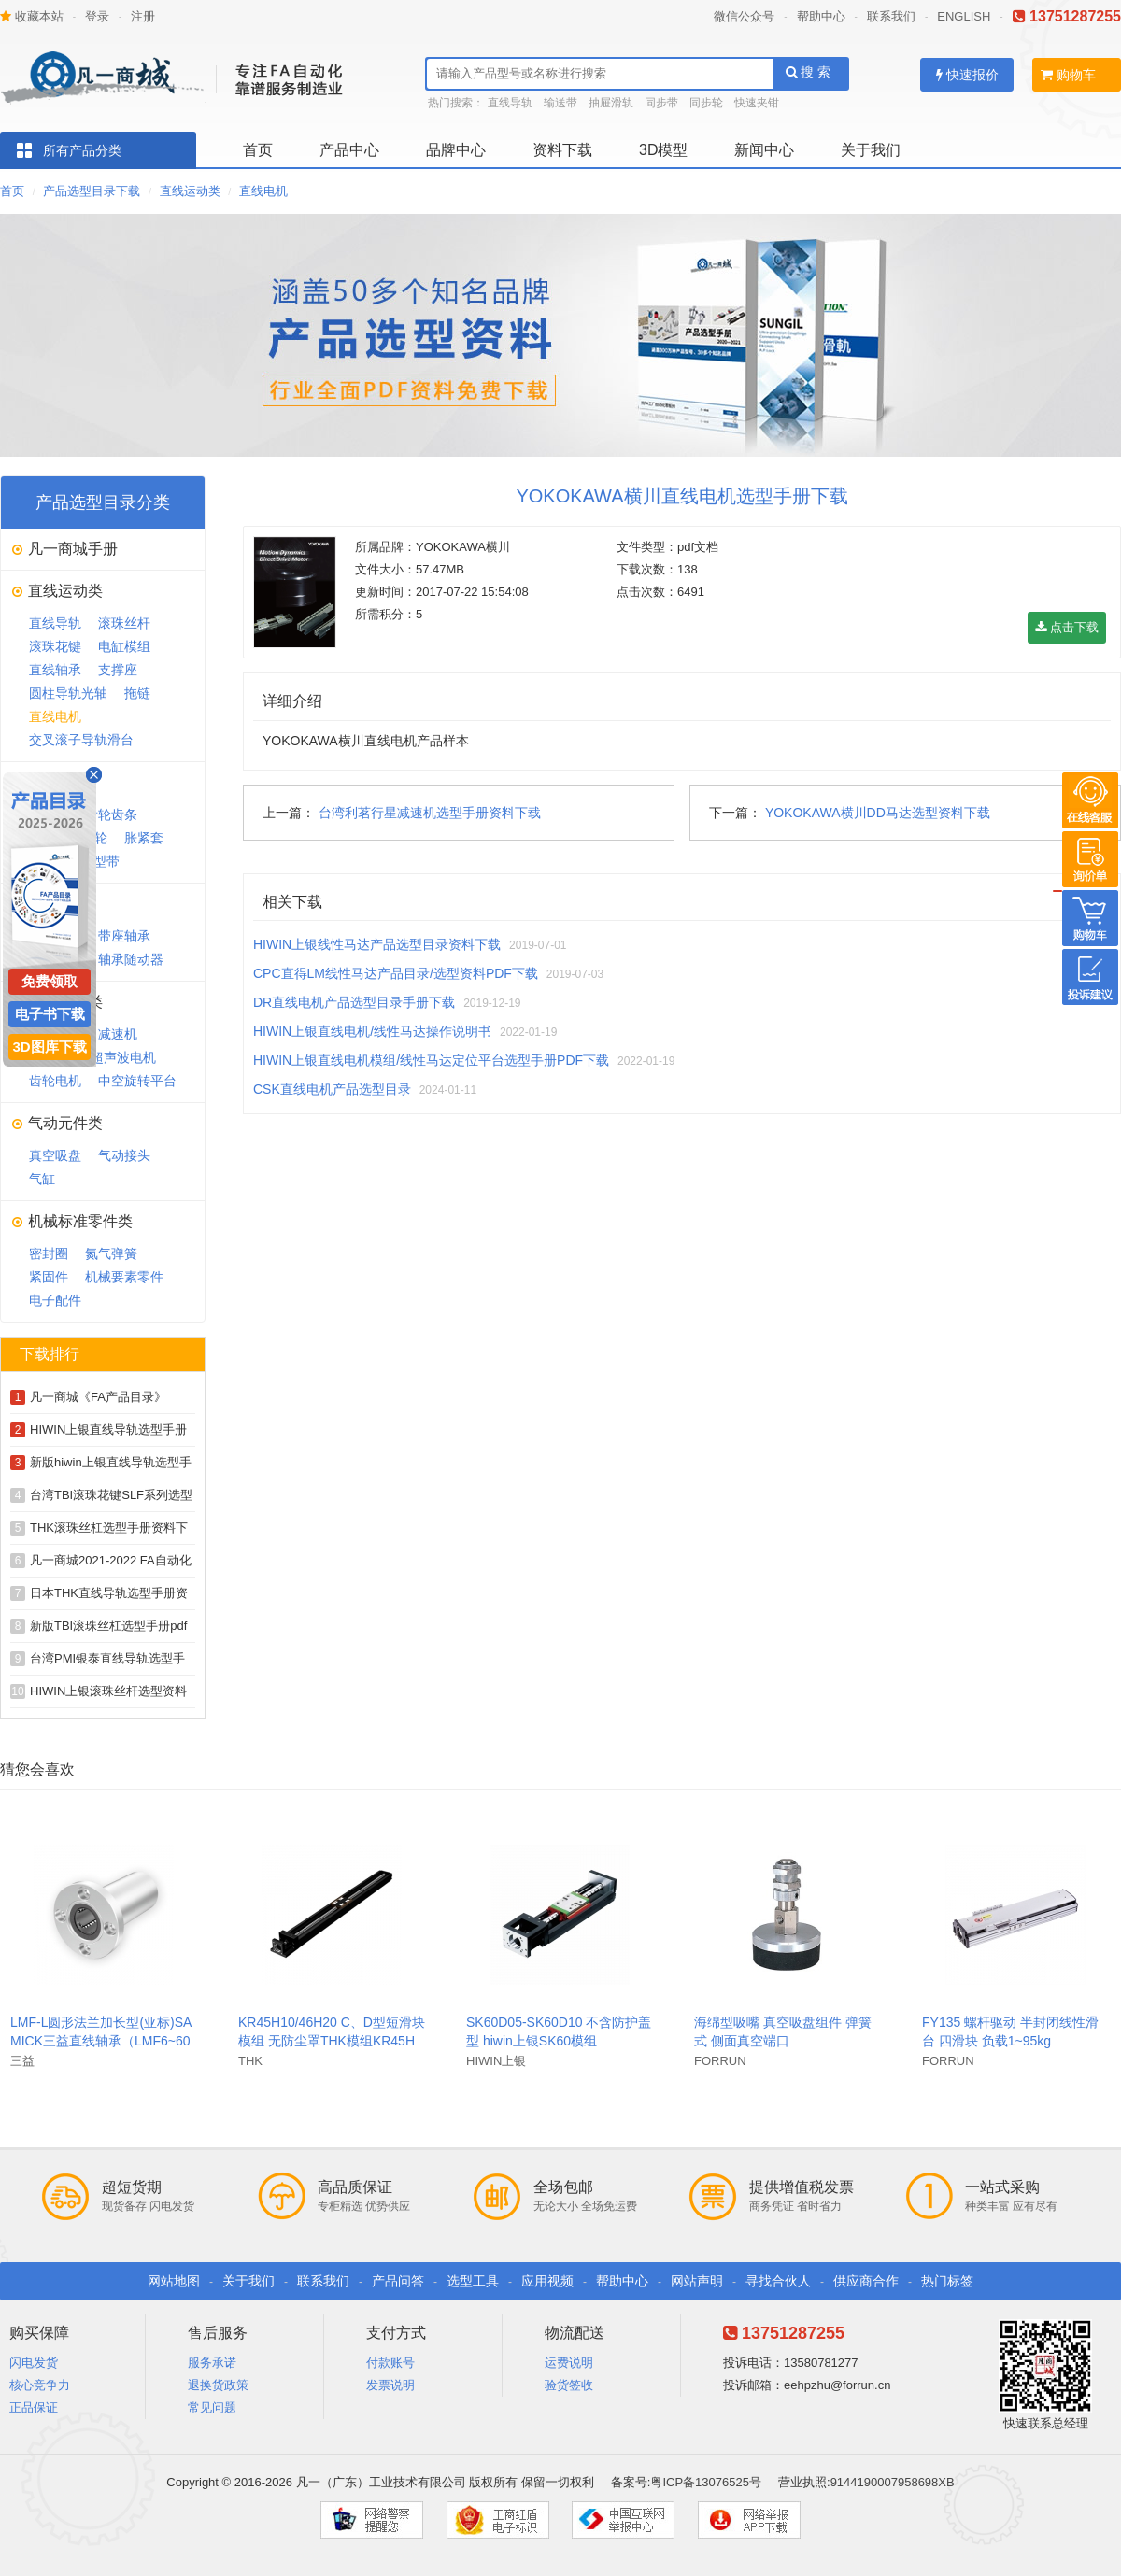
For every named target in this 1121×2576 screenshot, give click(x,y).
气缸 (42, 1178)
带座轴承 (124, 935)
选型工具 (473, 2280)
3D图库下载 (49, 1046)
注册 (143, 16)
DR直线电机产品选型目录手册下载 (354, 1002)
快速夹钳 (756, 102)
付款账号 (390, 2363)
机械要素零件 (124, 1276)
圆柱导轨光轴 (68, 693)
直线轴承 (55, 669)
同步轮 (706, 102)
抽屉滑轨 (611, 102)
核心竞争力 (39, 2385)
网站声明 (697, 2280)
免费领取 (49, 981)
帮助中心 (821, 16)
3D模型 (663, 150)
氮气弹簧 (111, 1253)
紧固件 (48, 1276)
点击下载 (1067, 627)
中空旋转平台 (137, 1080)
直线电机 (263, 191)
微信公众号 (744, 16)
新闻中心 (764, 150)
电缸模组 (124, 646)
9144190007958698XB (892, 2482)
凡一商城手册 (73, 549)
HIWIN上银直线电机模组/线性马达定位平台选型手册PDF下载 (431, 1060)
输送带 (560, 102)
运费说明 (569, 2363)
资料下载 (562, 150)
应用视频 (547, 2280)
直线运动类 (190, 191)
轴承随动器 (130, 959)
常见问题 (212, 2407)
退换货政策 (218, 2385)
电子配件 (55, 1300)
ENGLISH (963, 16)
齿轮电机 (55, 1080)
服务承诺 (212, 2363)
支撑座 (117, 669)
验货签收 (569, 2385)
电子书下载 (50, 1014)
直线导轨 (510, 102)
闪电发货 (33, 2363)
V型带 (102, 861)
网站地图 (174, 2280)
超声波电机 (123, 1057)
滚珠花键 (55, 646)
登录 (97, 16)
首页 (258, 150)
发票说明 (390, 2385)
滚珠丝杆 (124, 623)
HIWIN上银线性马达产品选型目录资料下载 (377, 944)
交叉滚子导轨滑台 (81, 739)
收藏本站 (32, 16)
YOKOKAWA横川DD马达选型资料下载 (877, 812)
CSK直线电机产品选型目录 (332, 1089)
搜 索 (808, 71)
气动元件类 (65, 1123)
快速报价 (967, 74)
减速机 (117, 1033)
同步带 (661, 102)
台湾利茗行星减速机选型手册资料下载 (430, 812)
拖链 (137, 693)
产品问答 (398, 2280)
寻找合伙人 (778, 2280)
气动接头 (124, 1155)
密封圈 (48, 1253)
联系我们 (891, 16)
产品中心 (349, 150)
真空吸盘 (55, 1155)
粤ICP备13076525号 (705, 2482)
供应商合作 (866, 2280)
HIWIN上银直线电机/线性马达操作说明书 (372, 1031)
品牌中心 (456, 150)
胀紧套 (143, 837)
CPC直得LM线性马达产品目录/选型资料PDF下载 (395, 973)
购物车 (1068, 74)
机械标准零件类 (80, 1221)
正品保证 (33, 2407)
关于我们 (871, 150)
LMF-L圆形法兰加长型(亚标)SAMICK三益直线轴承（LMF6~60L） (101, 2041)
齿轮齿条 (111, 814)
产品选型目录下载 (91, 191)
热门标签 (947, 2280)
